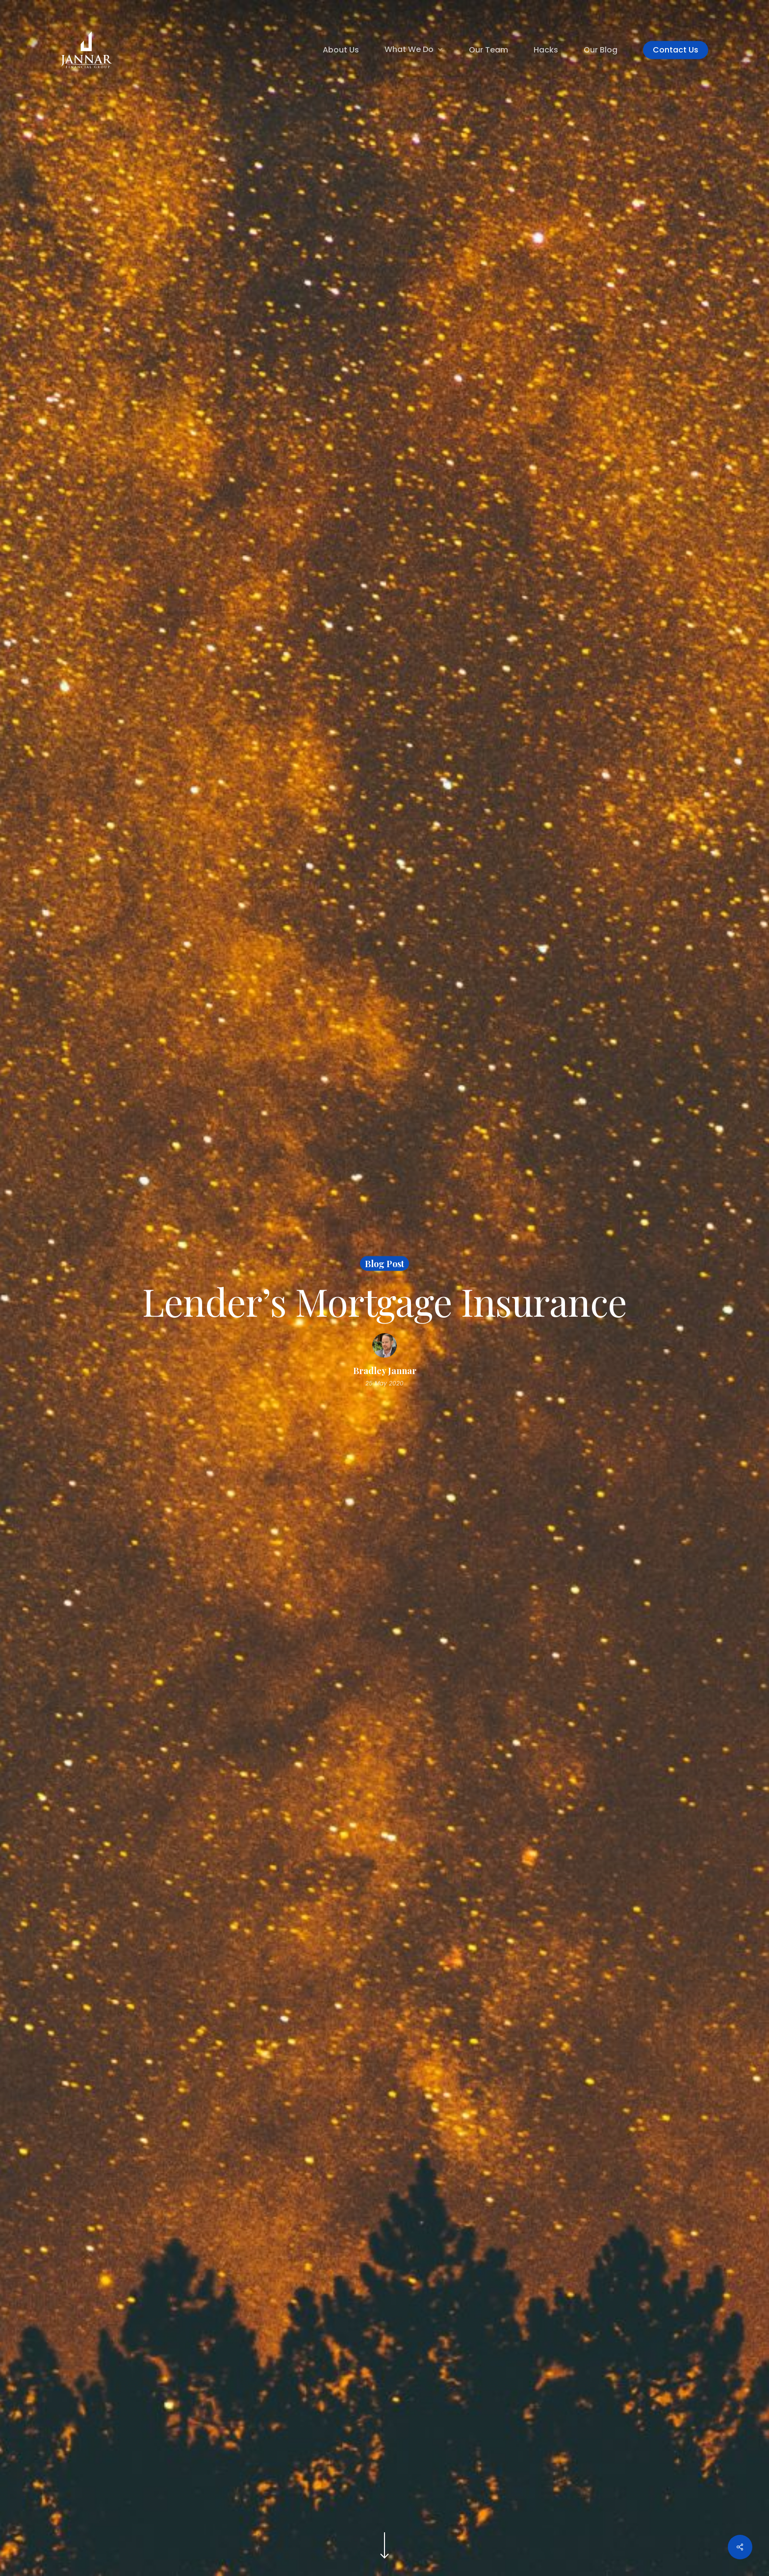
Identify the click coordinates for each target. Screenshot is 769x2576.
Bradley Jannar (384, 1370)
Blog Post (384, 1263)
